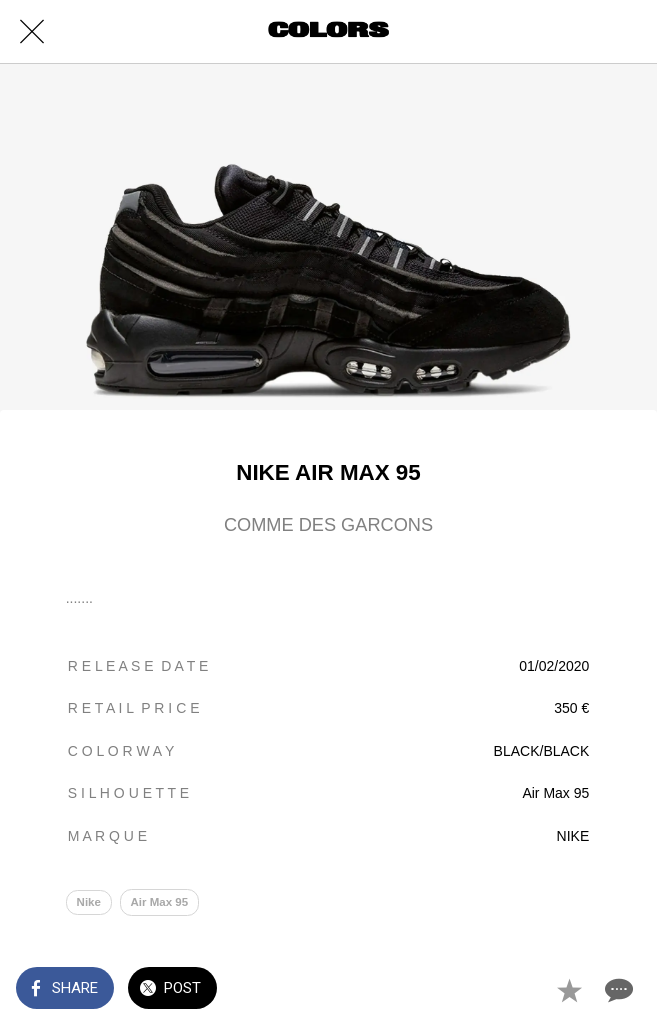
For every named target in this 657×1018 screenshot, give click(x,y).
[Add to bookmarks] (569, 990)
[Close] (32, 32)
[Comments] (617, 990)
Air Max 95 (159, 903)
